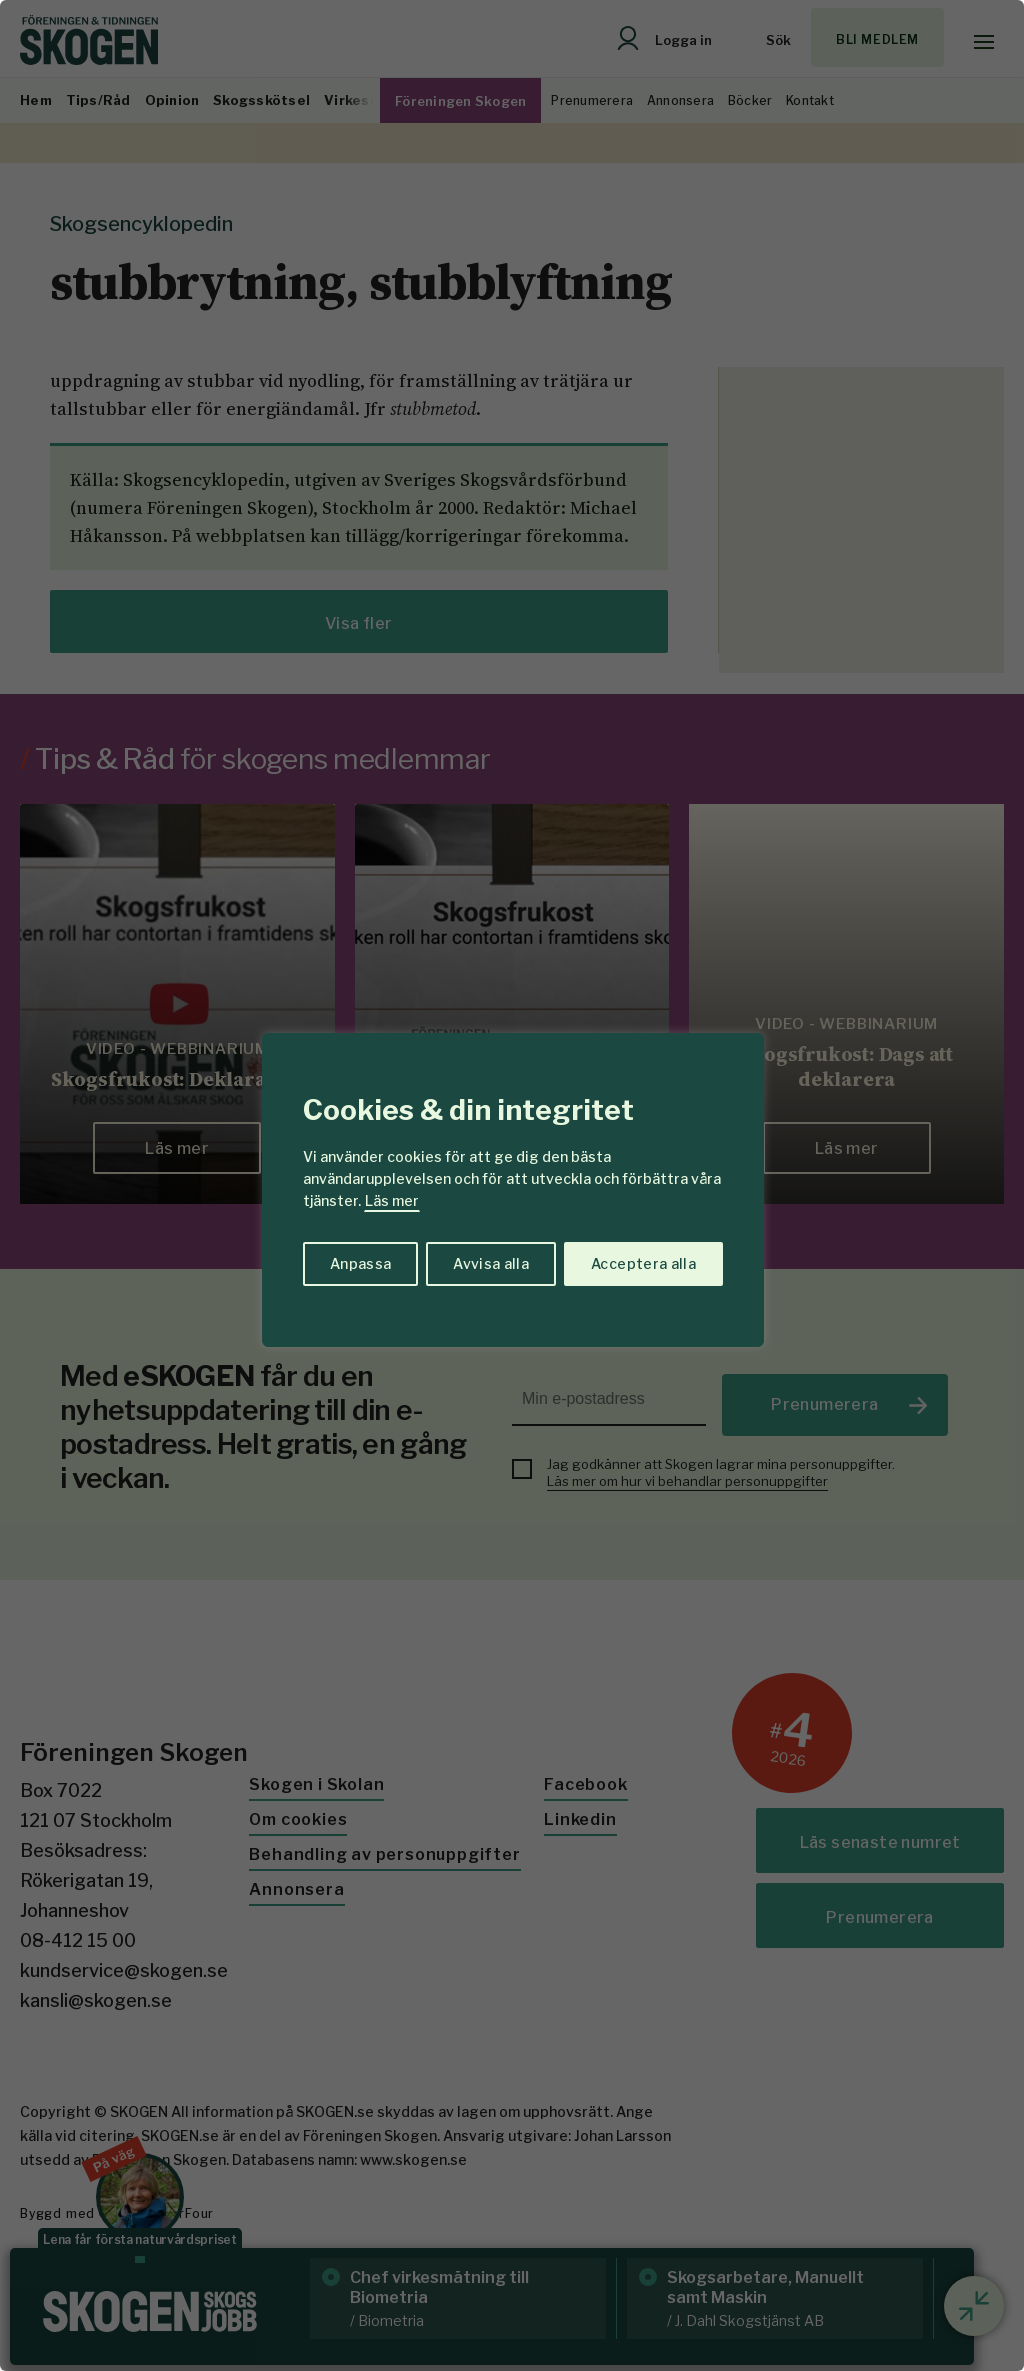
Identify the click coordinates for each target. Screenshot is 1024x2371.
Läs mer (392, 1200)
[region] (512, 1185)
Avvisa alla (491, 1263)
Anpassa (360, 1263)
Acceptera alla (643, 1263)
